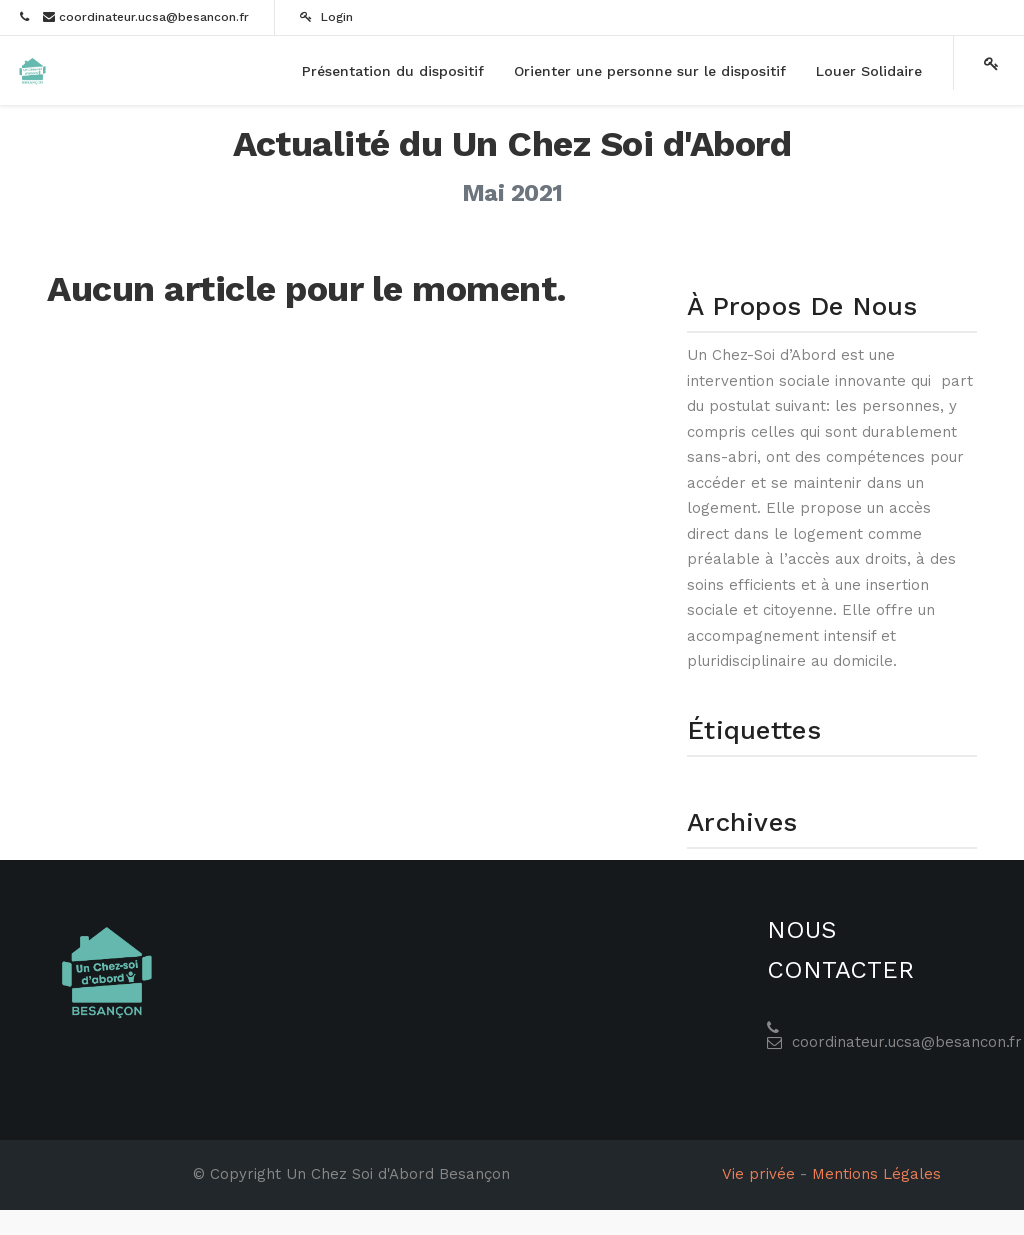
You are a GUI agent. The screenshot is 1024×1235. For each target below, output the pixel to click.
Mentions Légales (876, 1174)
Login (326, 17)
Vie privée (758, 1174)
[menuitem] (393, 71)
